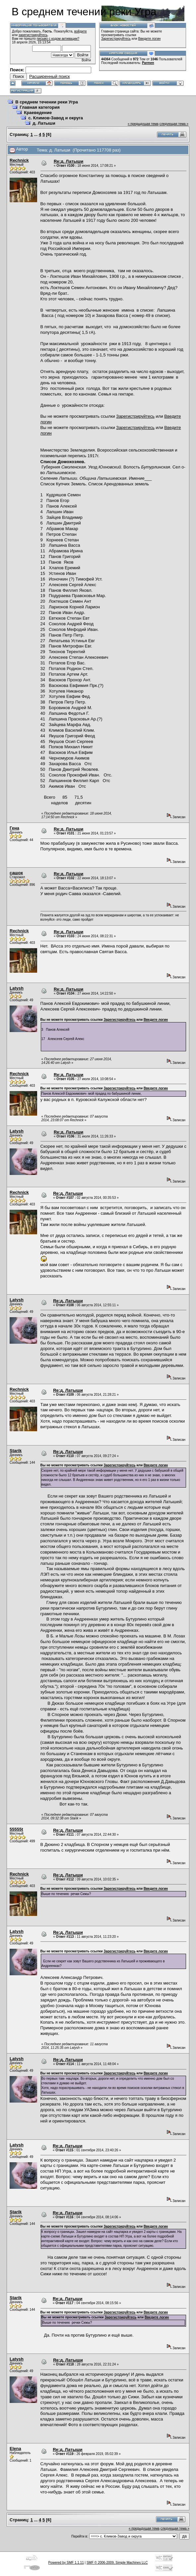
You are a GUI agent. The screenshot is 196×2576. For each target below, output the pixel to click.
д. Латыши (44, 123)
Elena (15, 2448)
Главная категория (40, 107)
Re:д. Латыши (68, 161)
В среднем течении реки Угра (46, 101)
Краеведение (38, 112)
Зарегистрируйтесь (116, 38)
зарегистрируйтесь (33, 35)
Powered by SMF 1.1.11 (66, 2562)
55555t (16, 1829)
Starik (16, 1450)
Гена (14, 828)
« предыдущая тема (143, 124)
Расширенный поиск (49, 76)
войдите (80, 31)
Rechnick (19, 160)
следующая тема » (174, 124)
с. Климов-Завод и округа (55, 117)
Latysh (17, 988)
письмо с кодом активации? (58, 38)
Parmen (148, 63)
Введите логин (149, 38)
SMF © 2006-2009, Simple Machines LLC (117, 2562)
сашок (16, 872)
